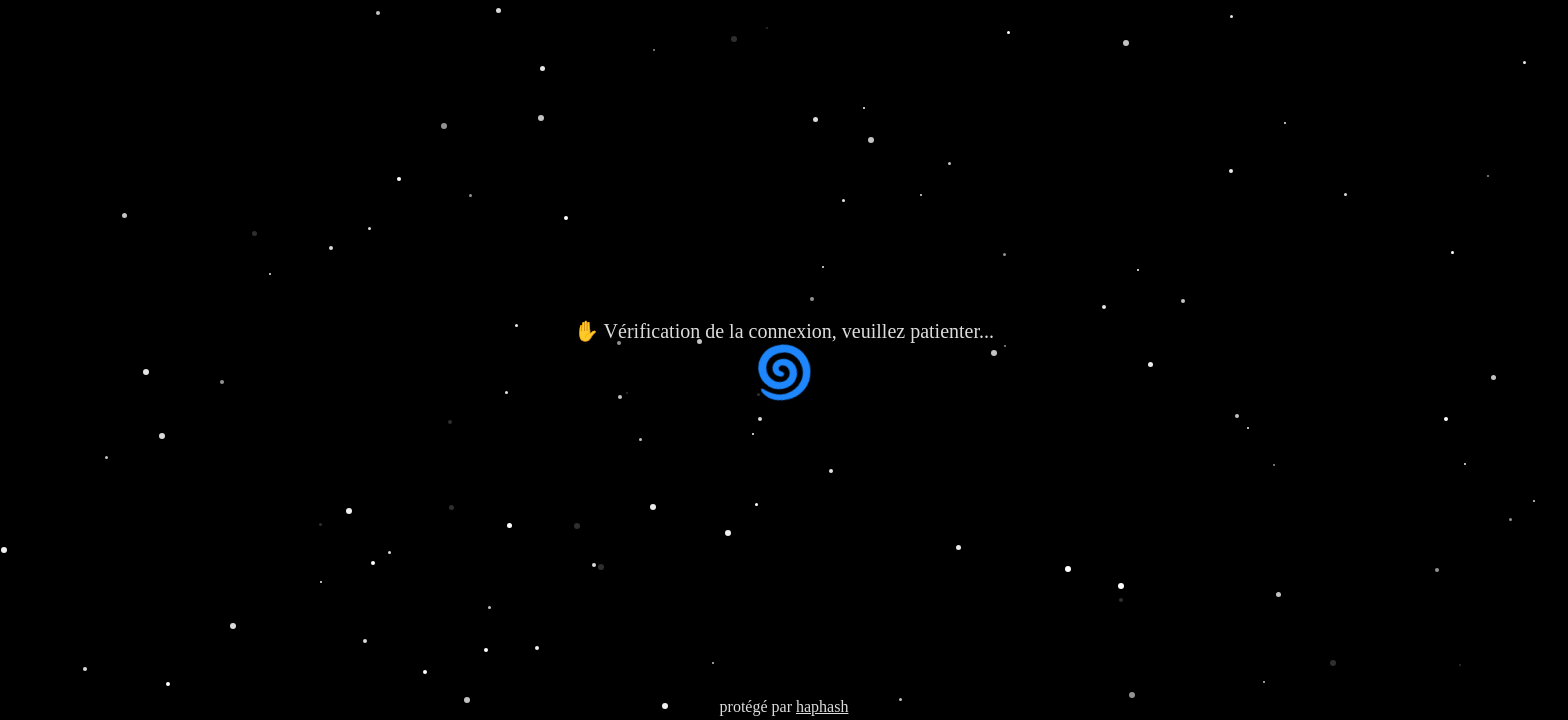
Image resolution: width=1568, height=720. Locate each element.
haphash (822, 706)
